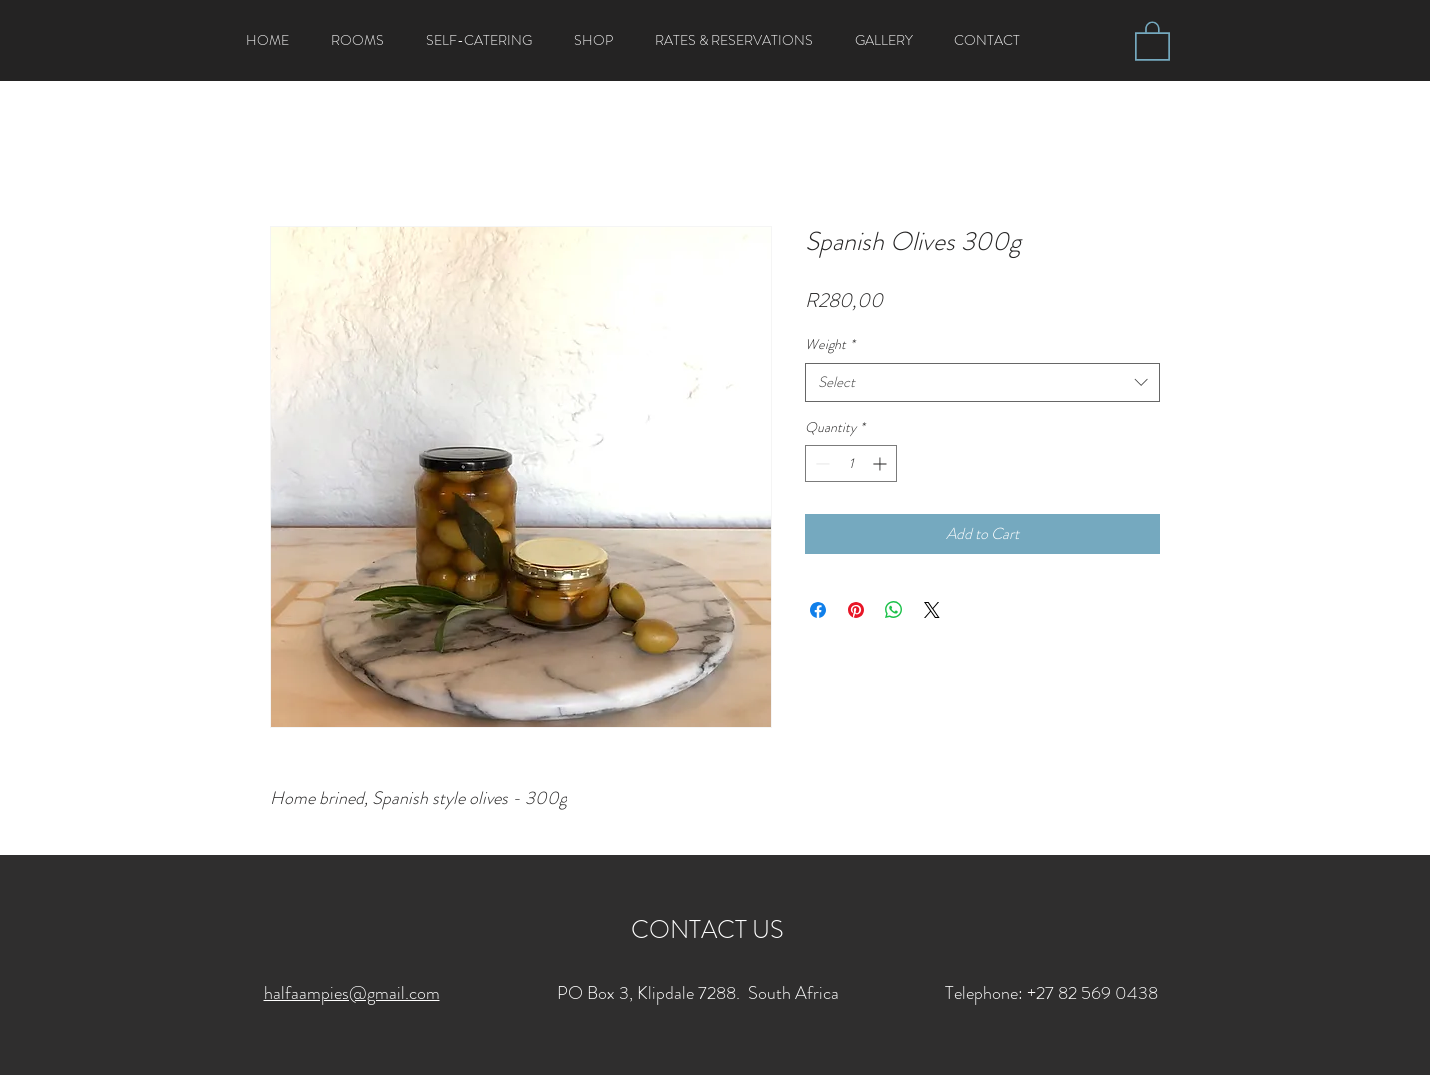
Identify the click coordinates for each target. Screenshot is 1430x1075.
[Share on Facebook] (818, 610)
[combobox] (982, 382)
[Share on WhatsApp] (894, 610)
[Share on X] (932, 610)
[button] (1152, 40)
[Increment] (881, 463)
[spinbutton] (851, 463)
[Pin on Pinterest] (856, 610)
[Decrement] (820, 463)
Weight (830, 344)
